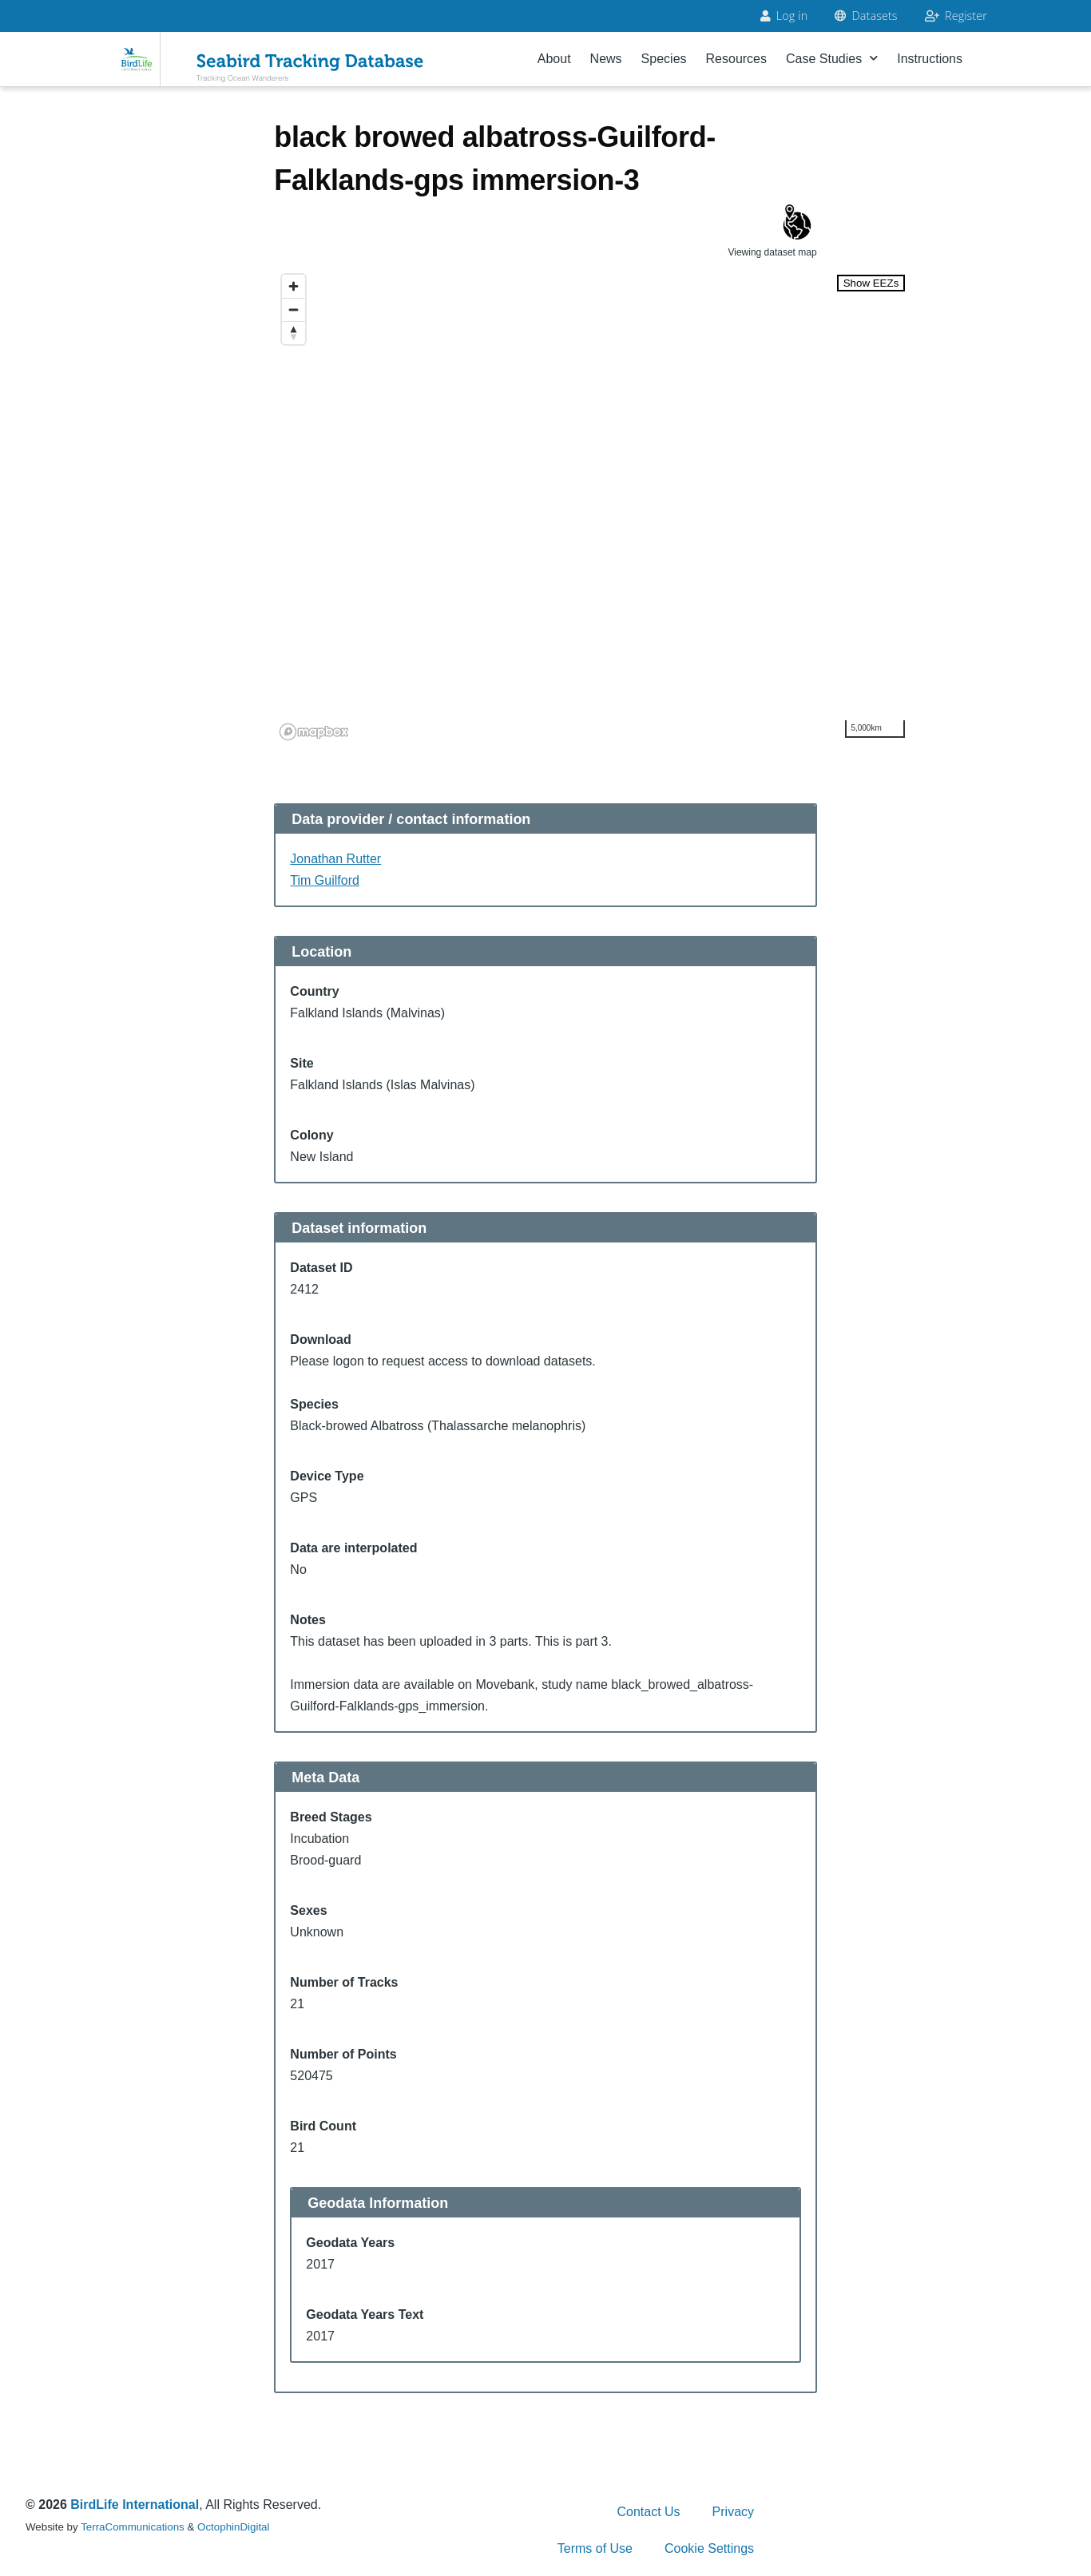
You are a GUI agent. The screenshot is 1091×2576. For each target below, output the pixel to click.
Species (664, 58)
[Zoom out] (293, 309)
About (554, 58)
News (606, 58)
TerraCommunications (132, 2527)
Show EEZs (871, 283)
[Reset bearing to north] (293, 332)
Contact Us (648, 2512)
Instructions (929, 58)
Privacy (733, 2512)
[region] (593, 506)
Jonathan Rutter (335, 859)
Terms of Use (595, 2548)
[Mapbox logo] (314, 732)
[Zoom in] (293, 286)
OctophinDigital (233, 2527)
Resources (736, 58)
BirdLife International (134, 2504)
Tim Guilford (324, 880)
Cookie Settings (709, 2548)
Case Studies (832, 58)
